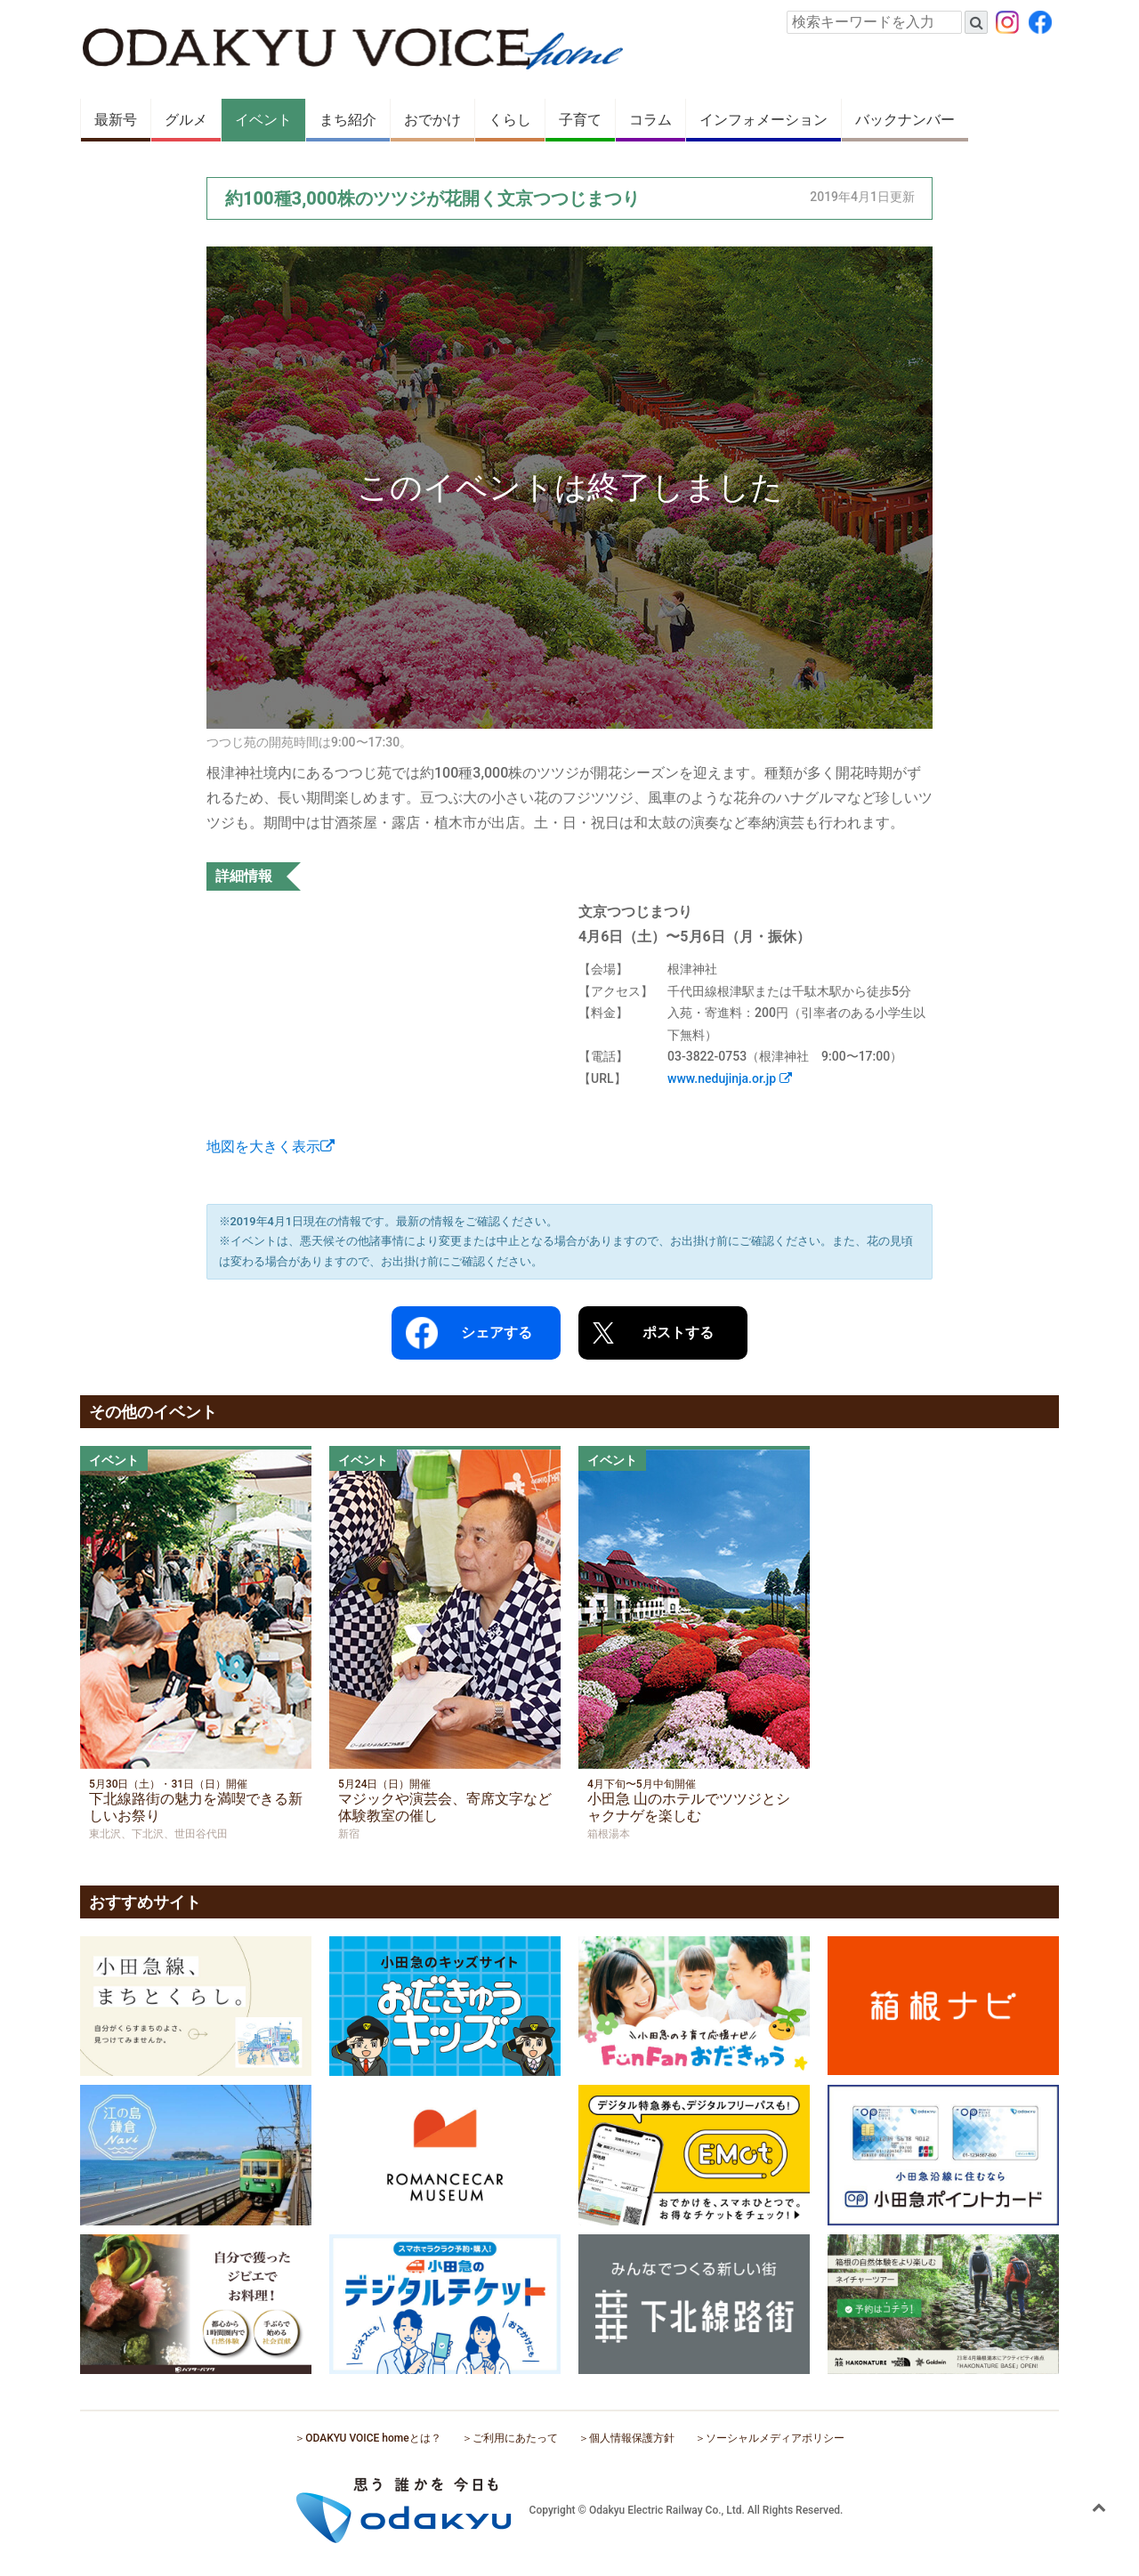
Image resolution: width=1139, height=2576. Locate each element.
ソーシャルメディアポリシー (775, 2438)
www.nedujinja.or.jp (729, 1078)
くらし (510, 119)
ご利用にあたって (515, 2438)
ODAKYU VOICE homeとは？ (372, 2438)
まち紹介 (347, 119)
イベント (263, 119)
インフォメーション (763, 119)
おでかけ (432, 119)
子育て (580, 119)
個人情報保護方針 (632, 2438)
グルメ (186, 119)
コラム (650, 119)
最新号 (115, 119)
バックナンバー (905, 119)
